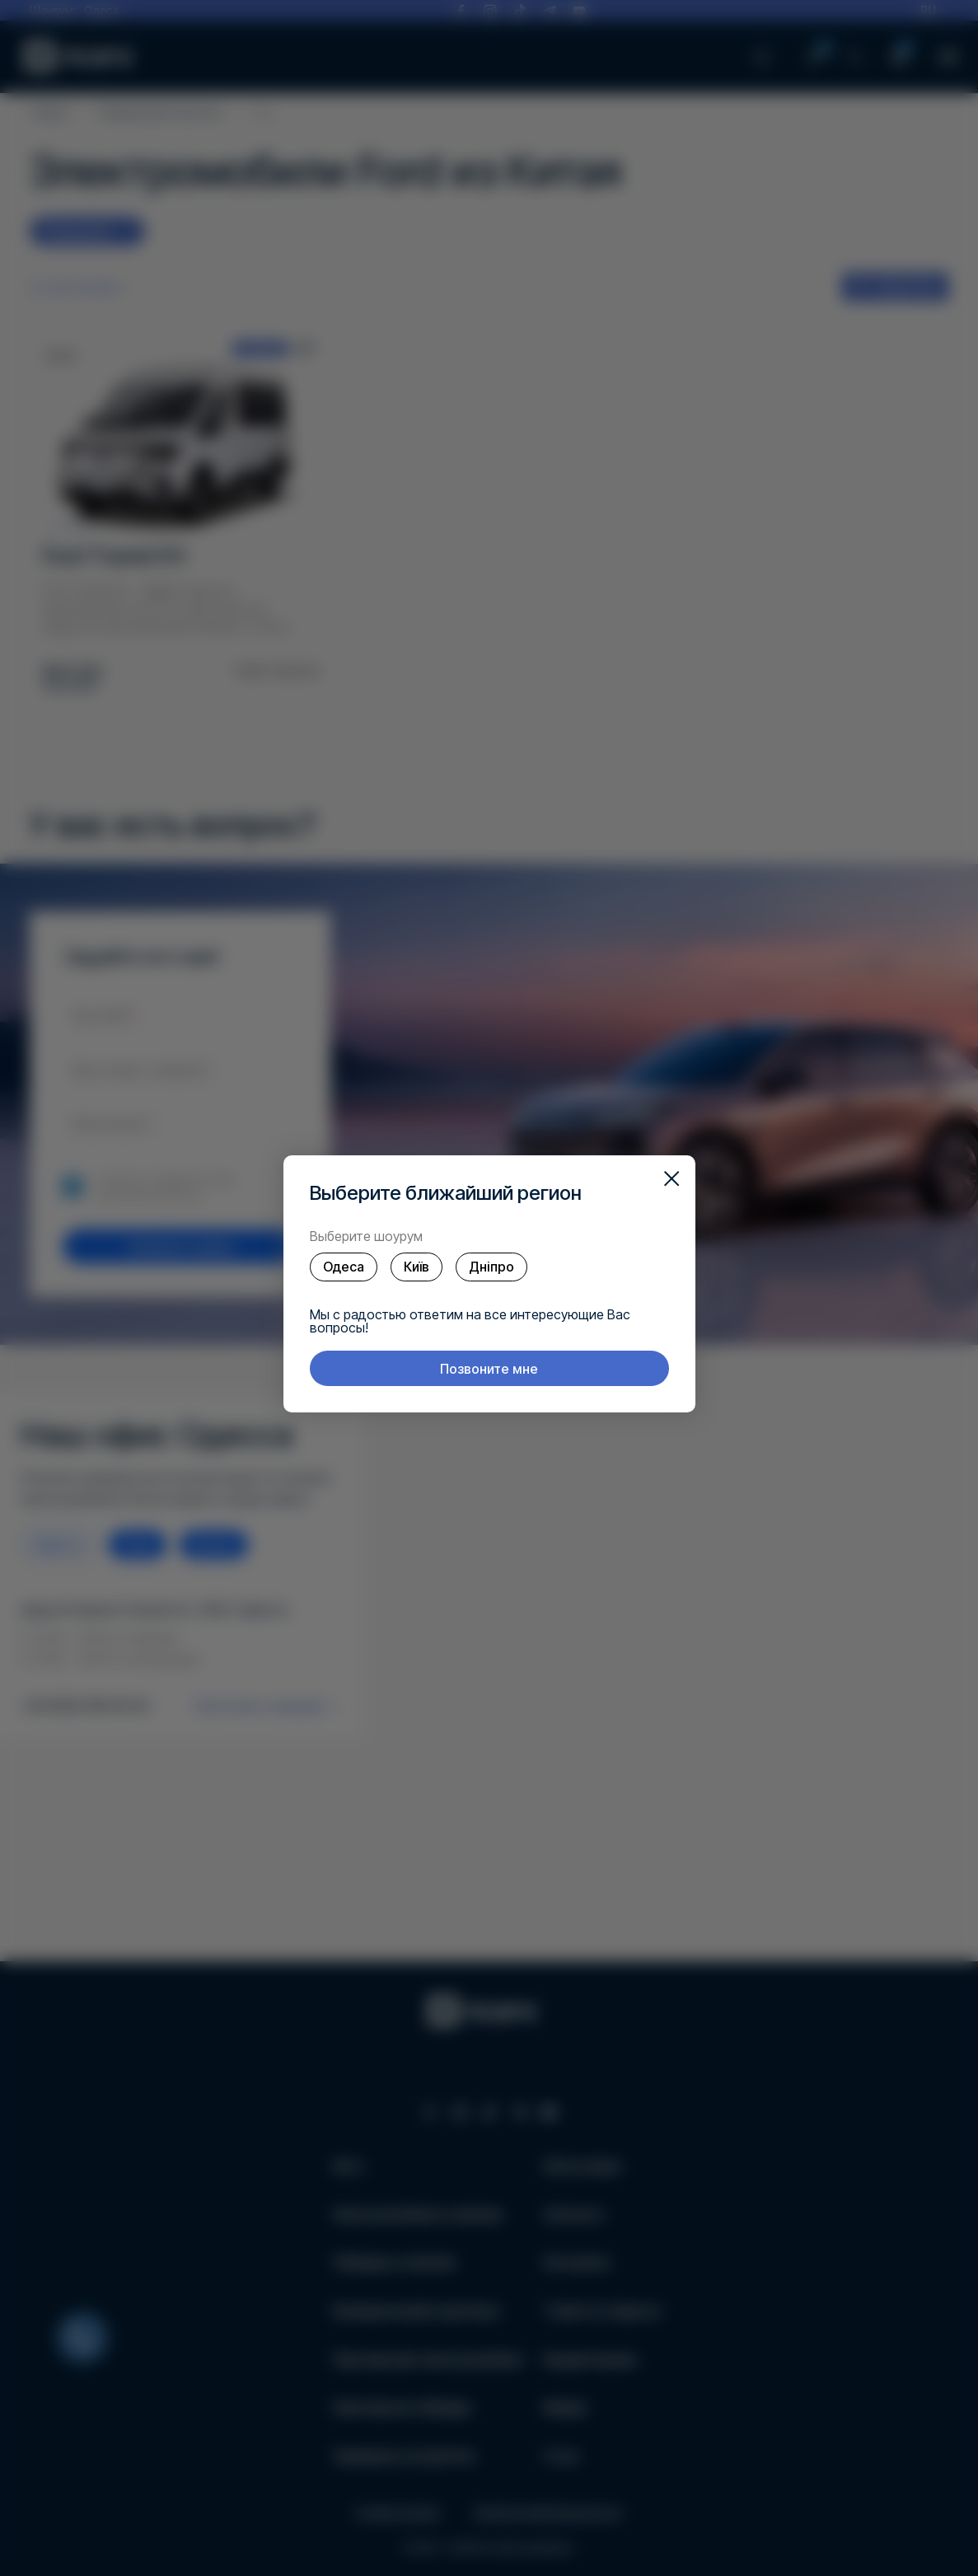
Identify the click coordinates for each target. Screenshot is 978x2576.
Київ (416, 1266)
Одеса (343, 1266)
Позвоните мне (489, 1369)
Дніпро (491, 1266)
